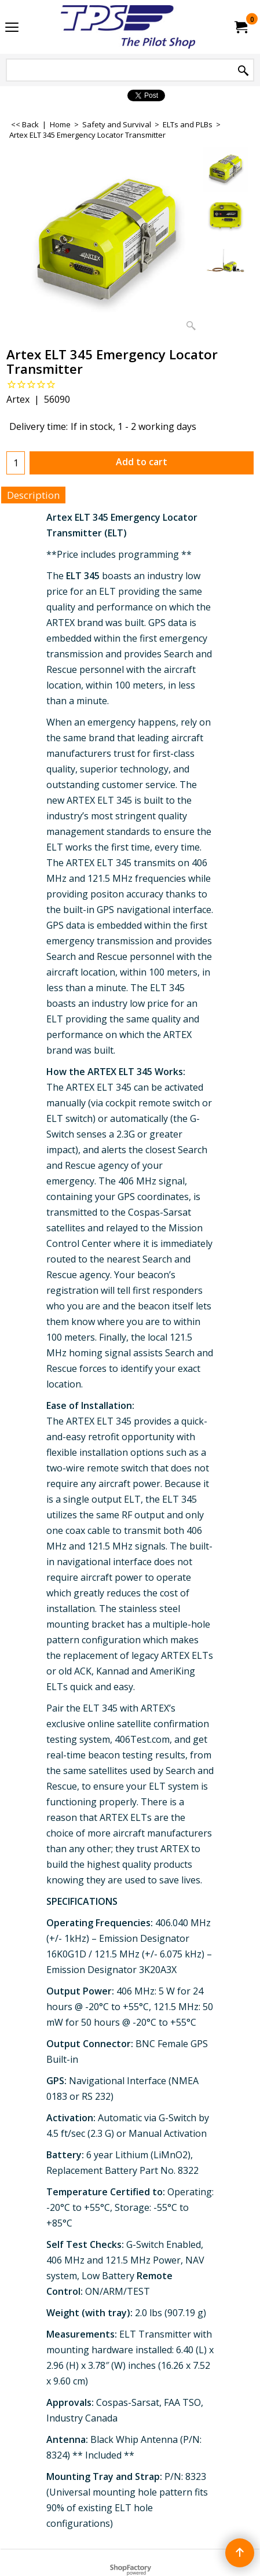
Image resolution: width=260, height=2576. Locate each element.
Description (33, 495)
